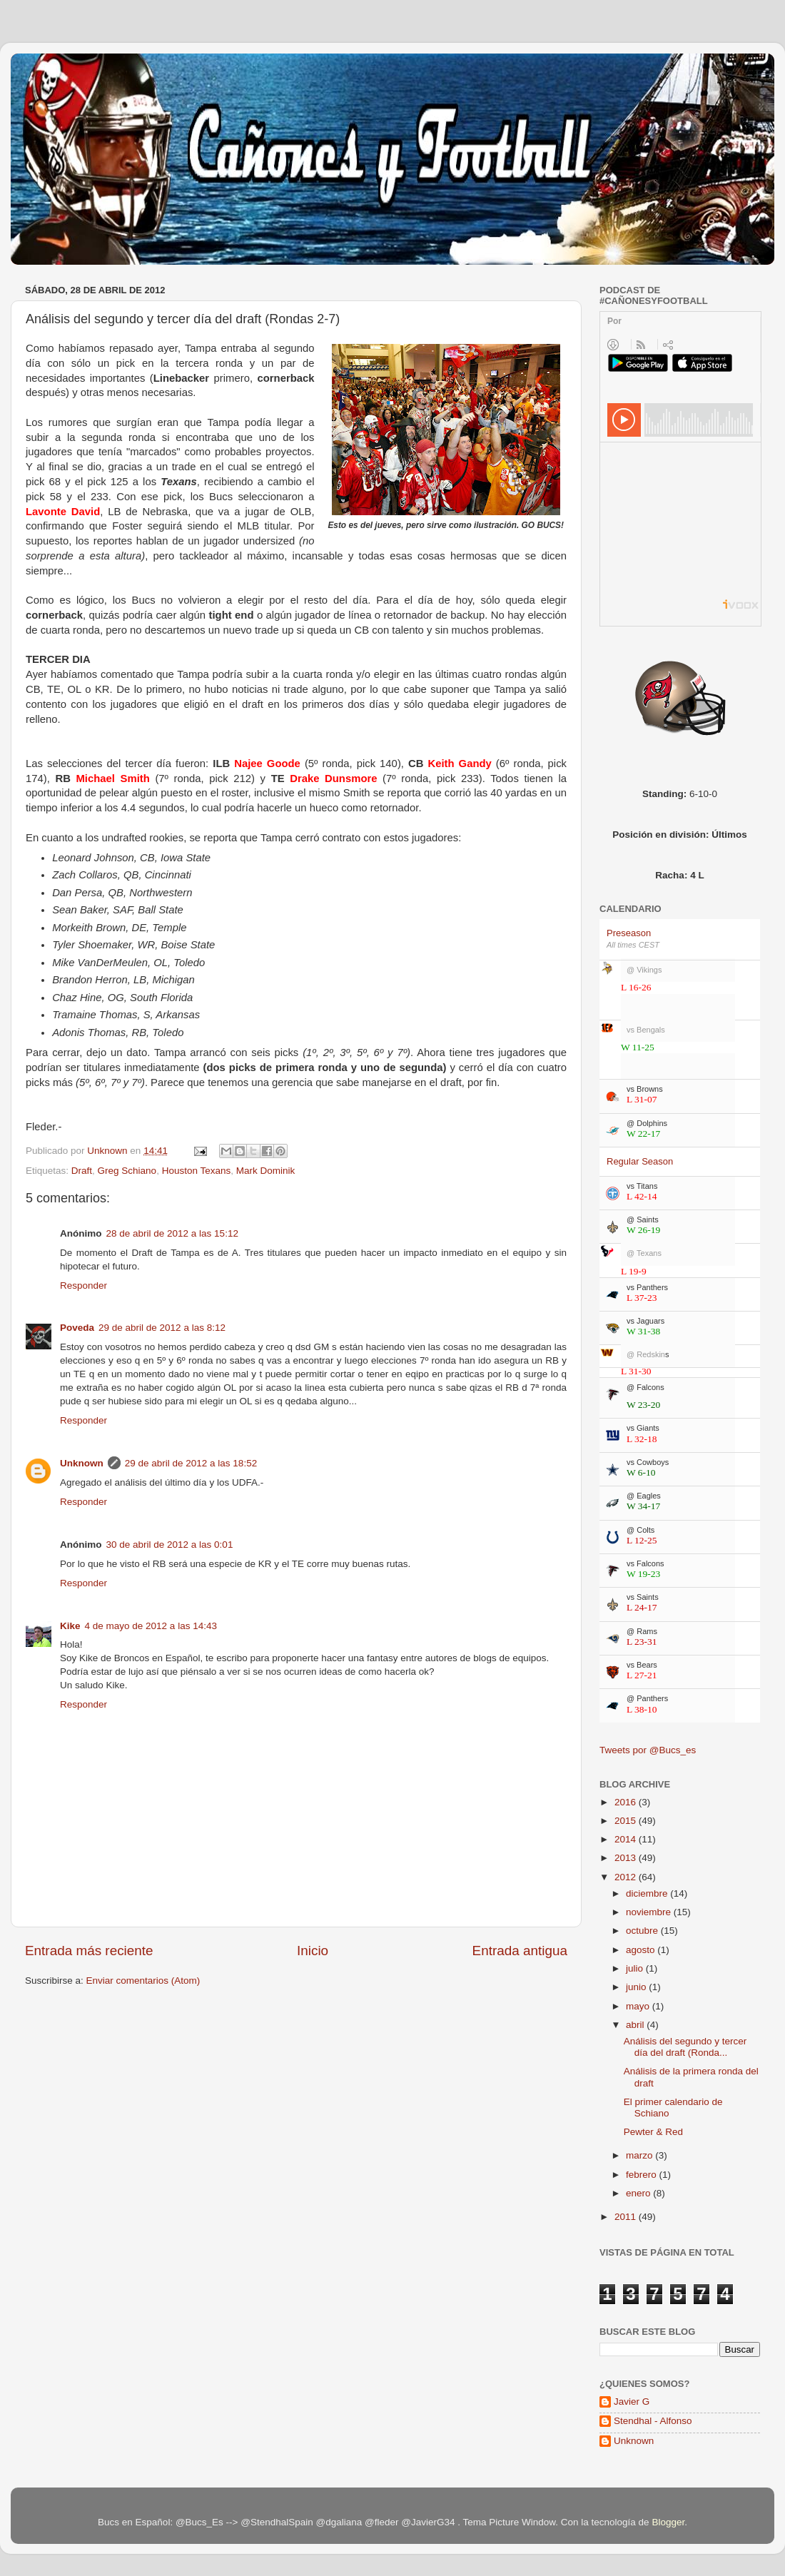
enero (639, 2193)
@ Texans (644, 1253)
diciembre (648, 1893)
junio (637, 1987)
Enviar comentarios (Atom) (143, 1980)
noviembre (650, 1912)
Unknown (81, 1463)
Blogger (668, 2522)
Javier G (631, 2401)
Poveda (77, 1327)
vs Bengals (646, 1029)
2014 (626, 1839)
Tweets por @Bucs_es (647, 1750)
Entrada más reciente (89, 1950)
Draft (81, 1170)
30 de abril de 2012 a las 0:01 (169, 1544)
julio (636, 1968)
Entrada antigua (519, 1950)
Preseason (629, 933)
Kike (70, 1626)
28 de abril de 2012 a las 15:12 (172, 1233)
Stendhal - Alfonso (653, 2420)
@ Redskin (648, 1354)
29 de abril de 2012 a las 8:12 (162, 1327)
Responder (83, 1285)
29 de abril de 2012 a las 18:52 (191, 1463)
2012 (626, 1877)
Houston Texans (196, 1170)
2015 (626, 1820)
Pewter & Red (653, 2131)
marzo (640, 2155)
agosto (641, 1949)
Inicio (312, 1950)
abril (636, 2024)
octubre (643, 1930)
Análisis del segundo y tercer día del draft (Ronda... (685, 2047)
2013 (626, 1857)
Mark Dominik (265, 1170)
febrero (642, 2174)
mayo (639, 2006)
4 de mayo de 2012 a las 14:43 (151, 1626)
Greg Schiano (127, 1170)
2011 (626, 2216)
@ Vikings (644, 969)
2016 (626, 1802)
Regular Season (640, 1161)
